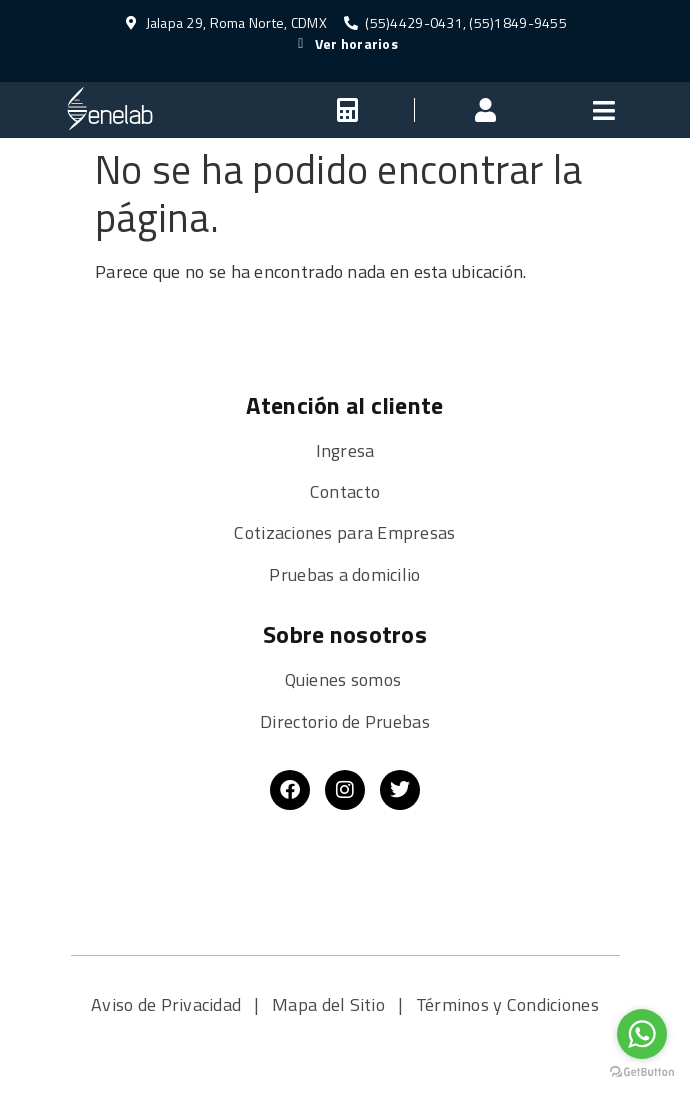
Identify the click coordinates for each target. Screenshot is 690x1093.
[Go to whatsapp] (642, 1034)
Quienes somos (345, 679)
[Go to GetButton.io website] (642, 1072)
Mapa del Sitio (330, 1004)
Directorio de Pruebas (345, 721)
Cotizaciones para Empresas (344, 532)
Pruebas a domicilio (344, 574)
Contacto (345, 491)
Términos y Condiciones (507, 1004)
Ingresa (345, 450)
